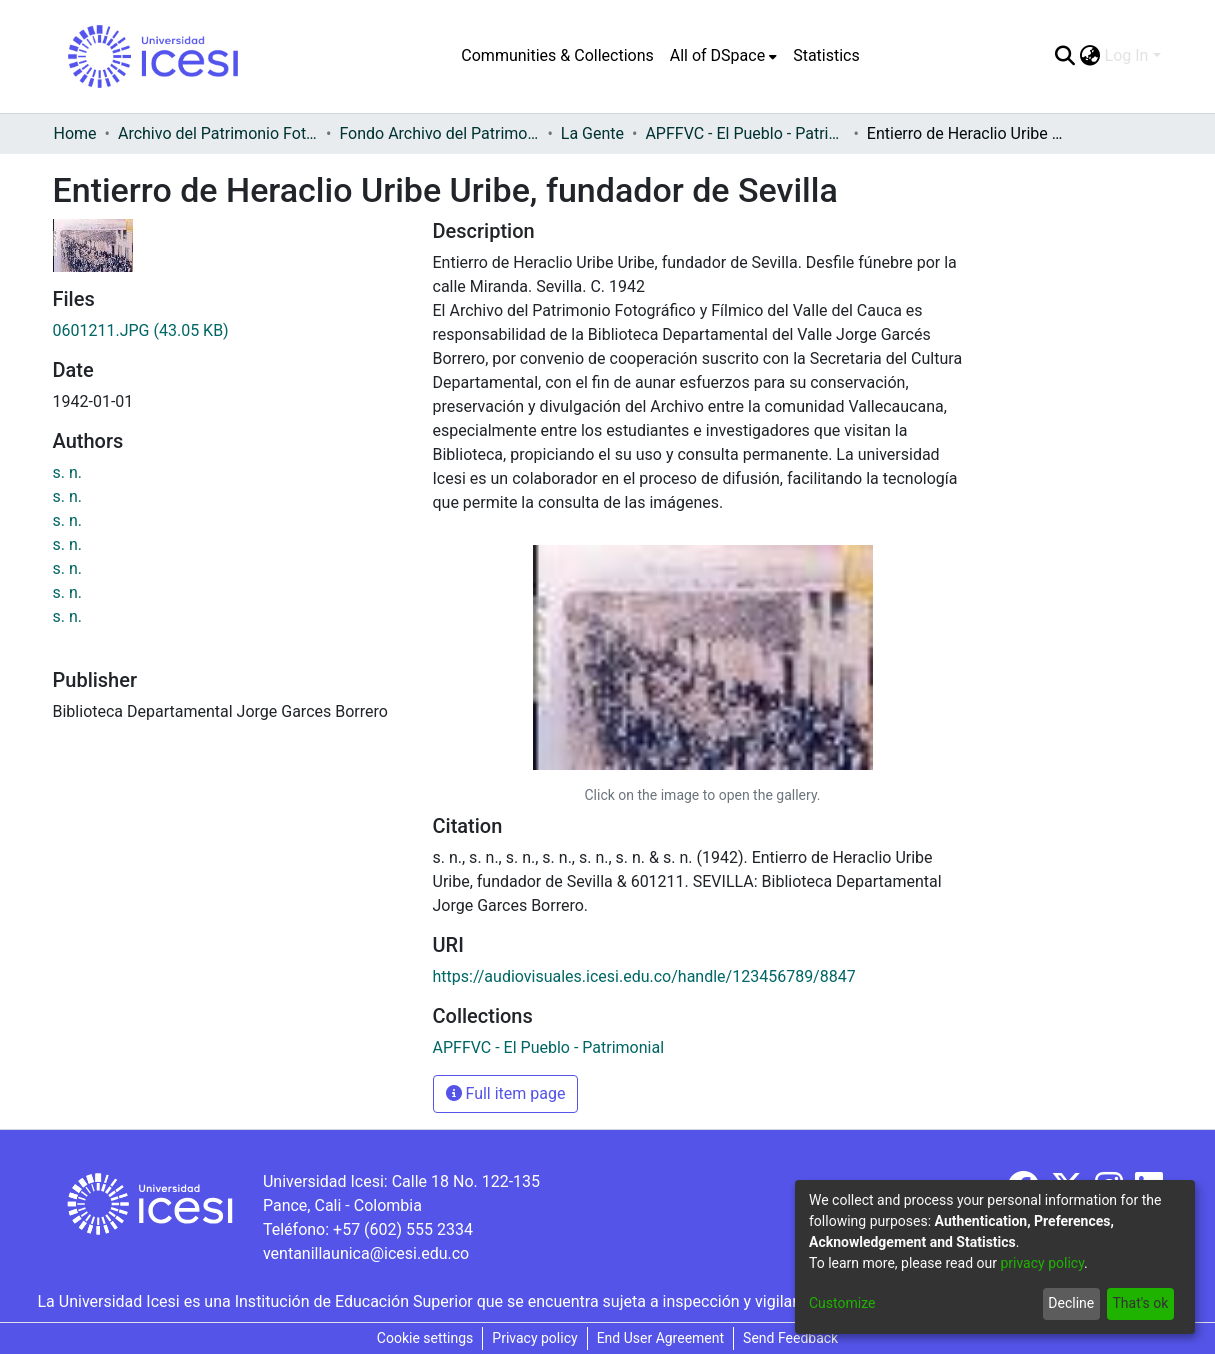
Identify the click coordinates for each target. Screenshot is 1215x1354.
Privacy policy (534, 1338)
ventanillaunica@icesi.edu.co (366, 1253)
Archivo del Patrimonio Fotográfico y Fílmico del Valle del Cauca (218, 133)
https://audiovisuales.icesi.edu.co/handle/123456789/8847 (644, 976)
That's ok (1140, 1303)
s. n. (68, 472)
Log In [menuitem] (1127, 55)
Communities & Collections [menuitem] (557, 55)
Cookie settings (425, 1338)
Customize (842, 1303)
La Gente (592, 133)
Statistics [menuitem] (826, 55)
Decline (1071, 1303)
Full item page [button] (506, 1093)
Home (75, 133)
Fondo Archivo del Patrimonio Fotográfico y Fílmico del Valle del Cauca (439, 133)
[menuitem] (723, 56)
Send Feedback (790, 1338)
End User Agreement (660, 1338)
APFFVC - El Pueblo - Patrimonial (745, 133)
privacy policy (1042, 1263)
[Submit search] (1065, 56)
